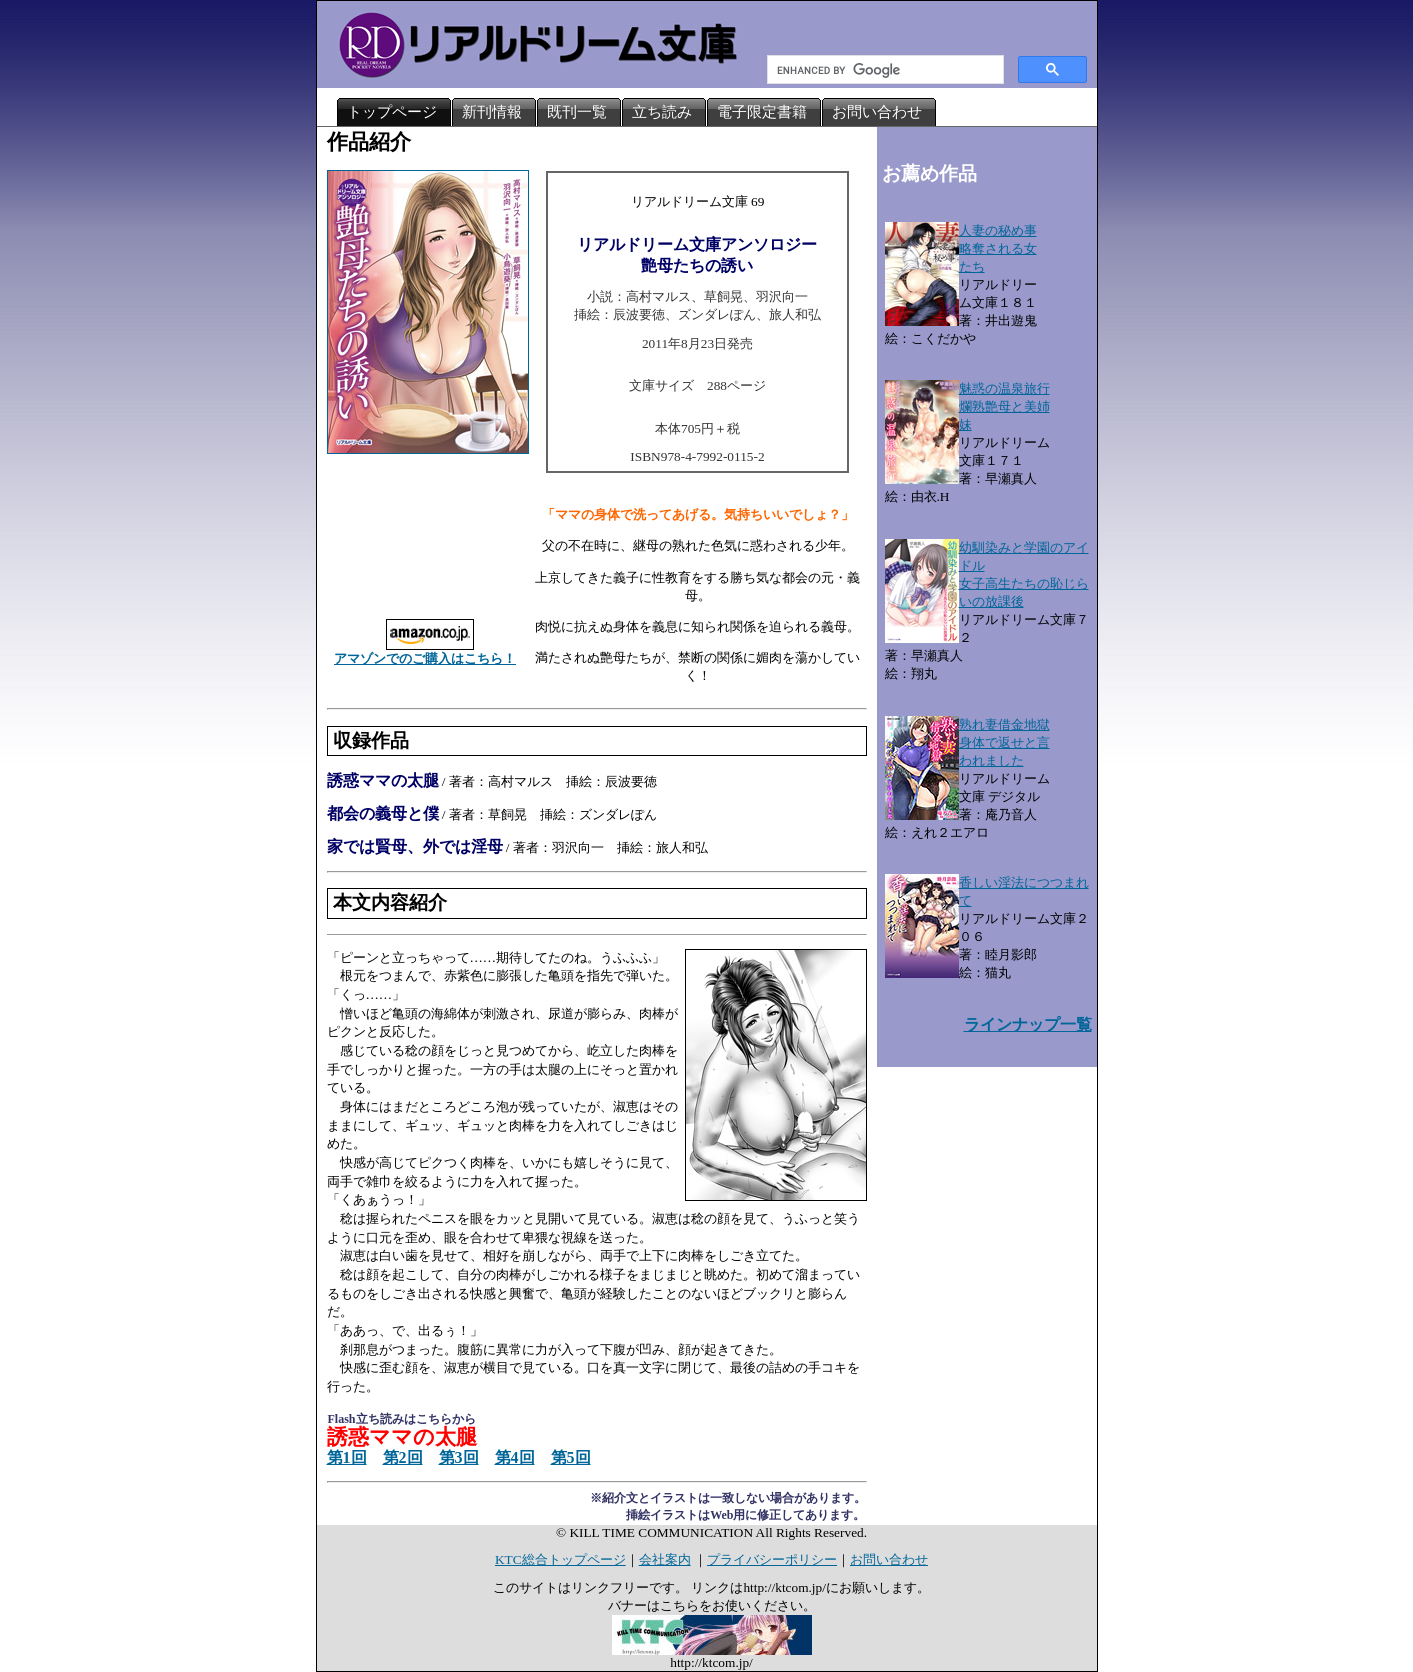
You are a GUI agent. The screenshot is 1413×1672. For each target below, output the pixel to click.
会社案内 (665, 1559)
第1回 (347, 1457)
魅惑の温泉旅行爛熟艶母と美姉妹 (1004, 406)
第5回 (571, 1457)
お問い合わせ (889, 1559)
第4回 (515, 1457)
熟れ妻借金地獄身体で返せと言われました (1004, 742)
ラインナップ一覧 (1028, 1024)
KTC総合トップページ (560, 1559)
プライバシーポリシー (772, 1559)
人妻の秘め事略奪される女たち (998, 248)
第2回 (403, 1457)
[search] (883, 70)
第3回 (459, 1457)
